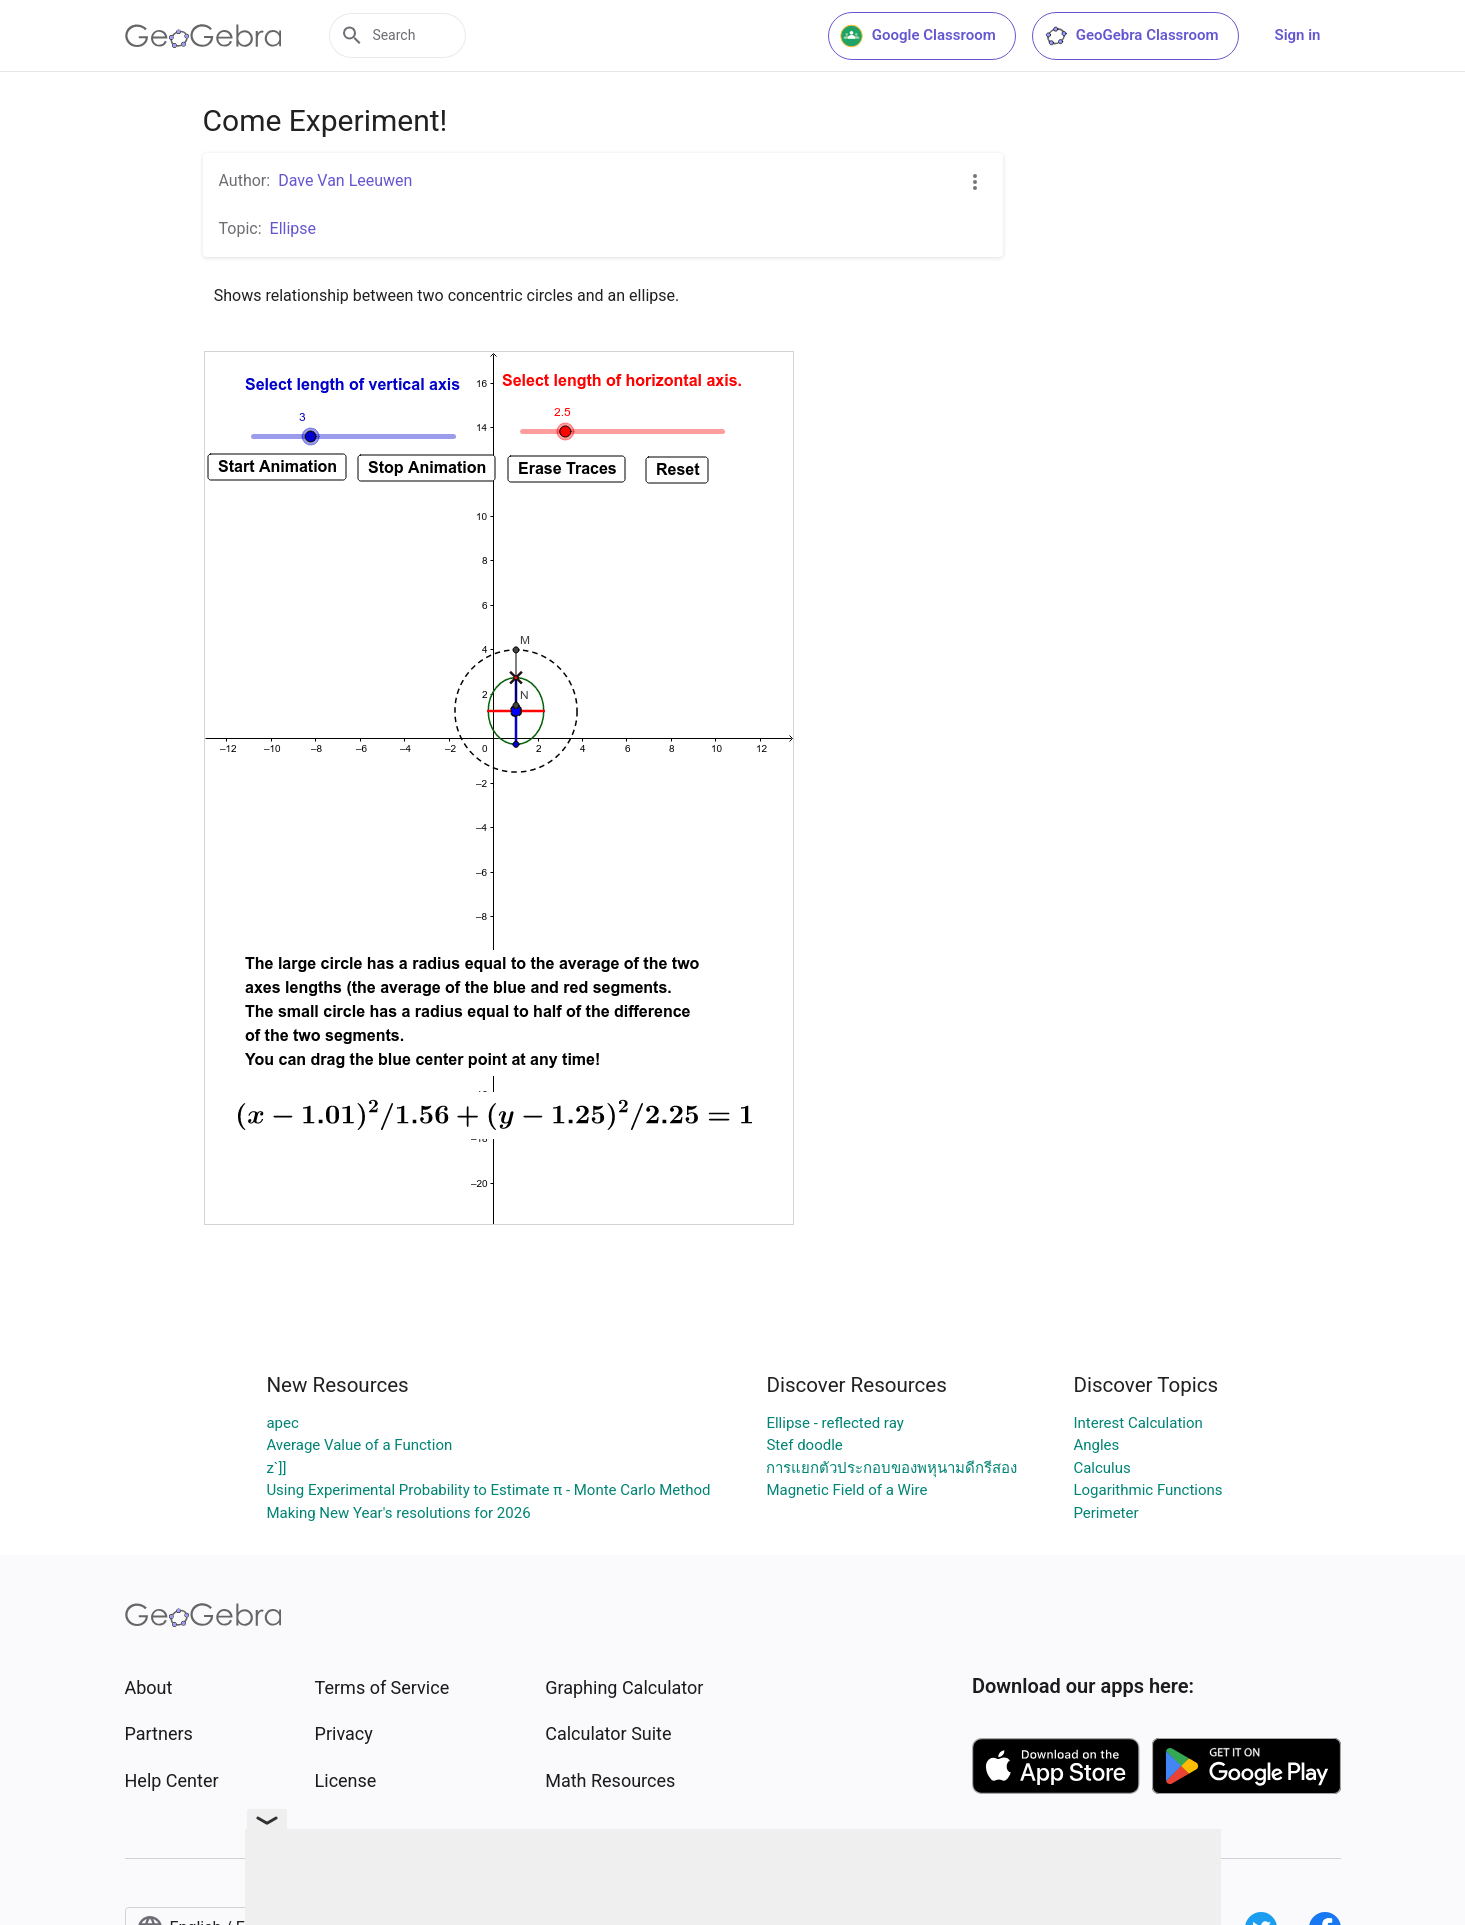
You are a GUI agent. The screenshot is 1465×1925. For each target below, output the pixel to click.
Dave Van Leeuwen (345, 180)
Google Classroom (918, 36)
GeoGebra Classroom (1131, 36)
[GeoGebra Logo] (203, 36)
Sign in (1298, 35)
